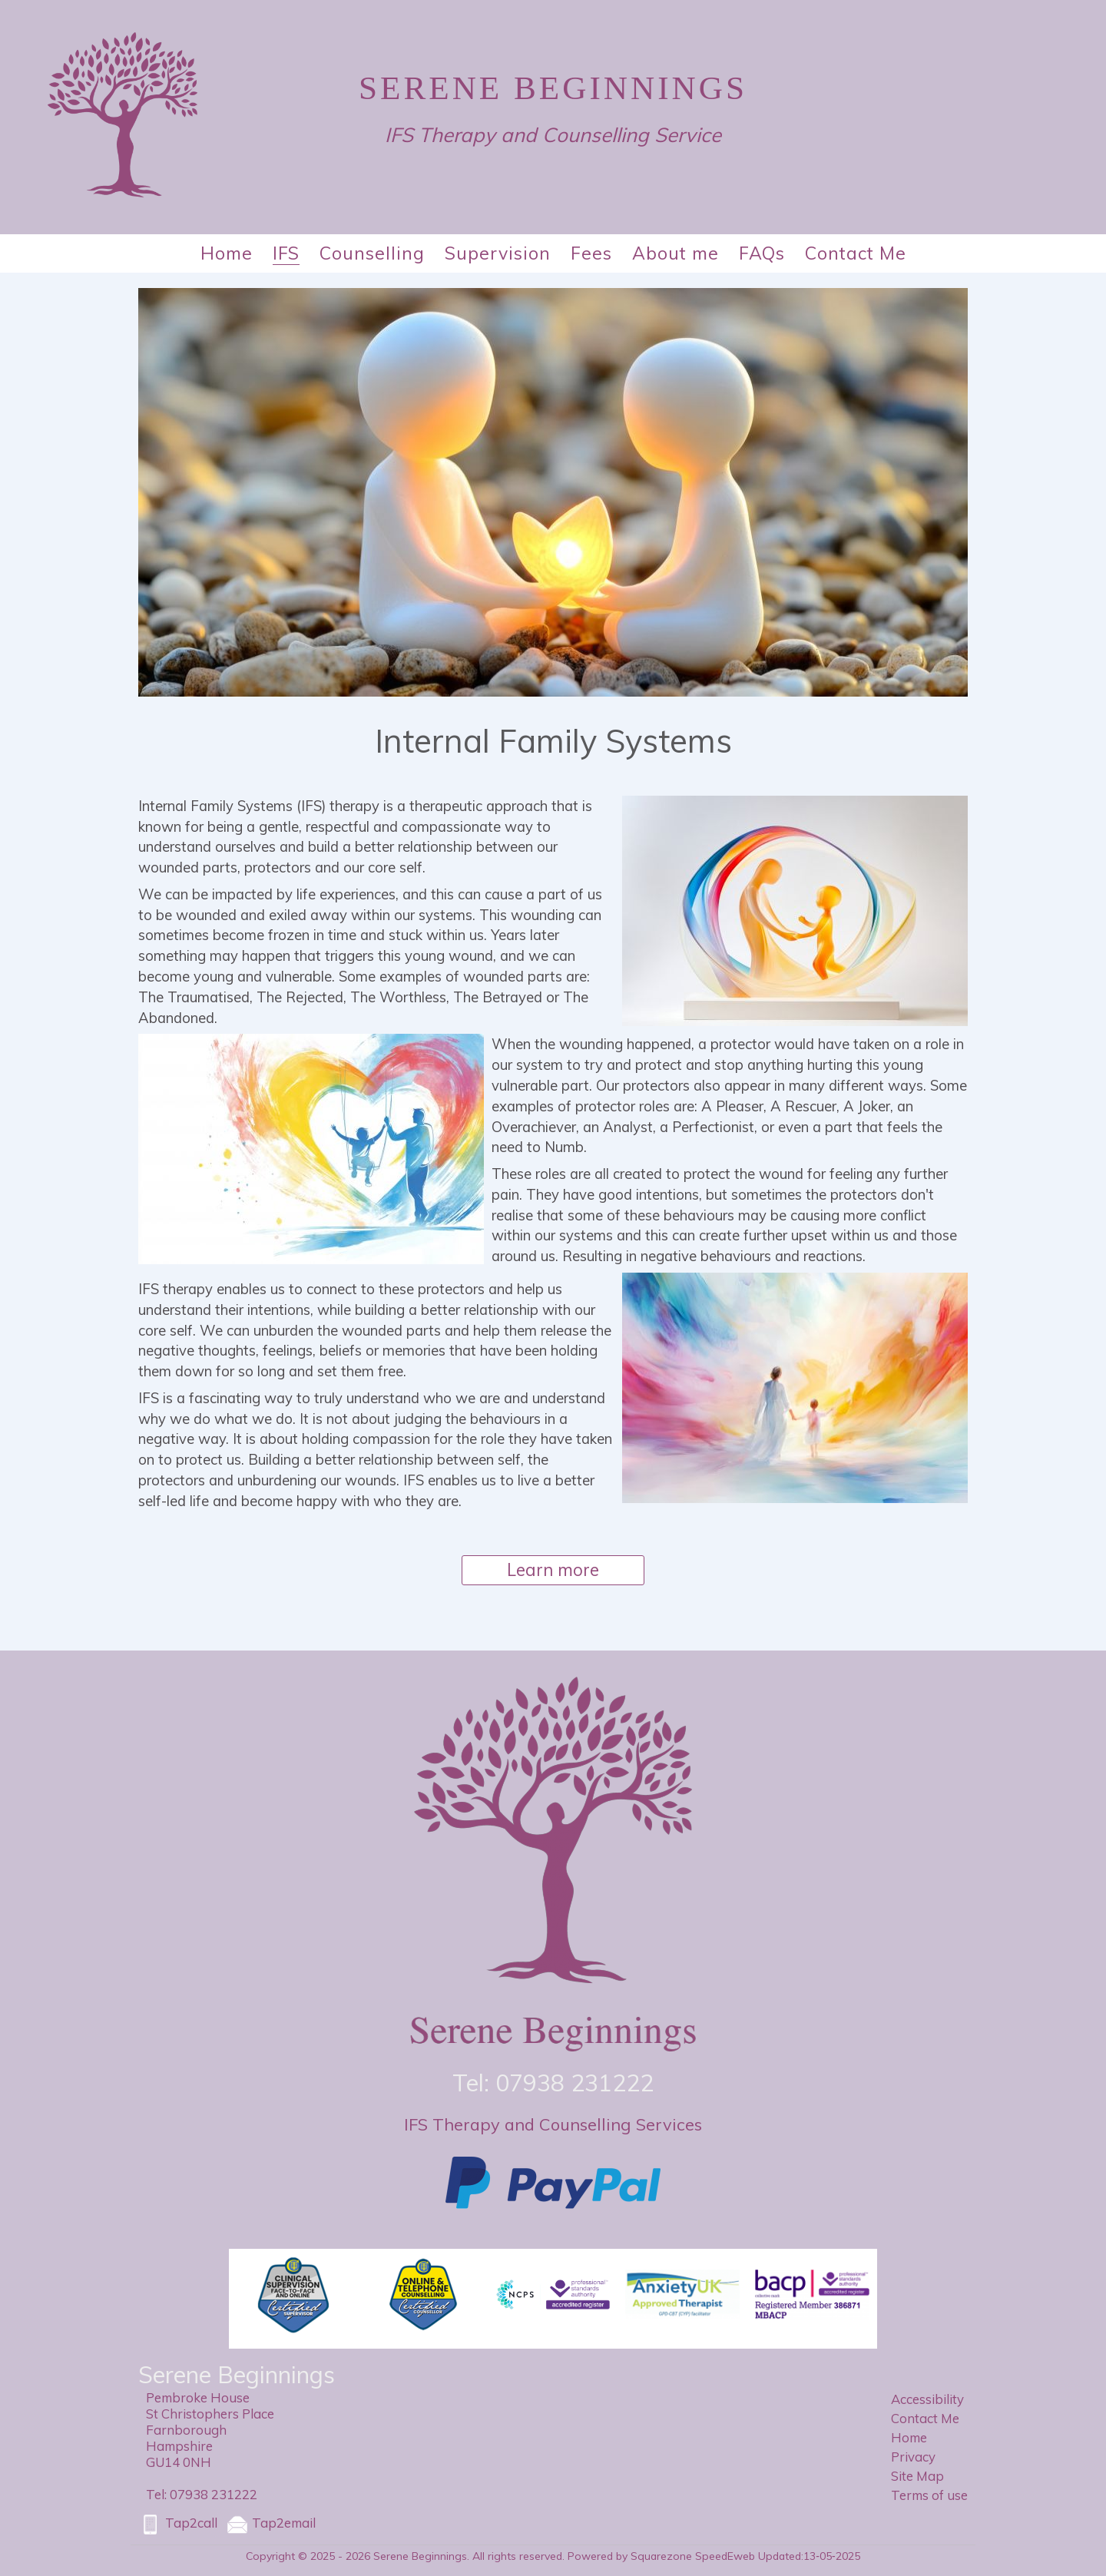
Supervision (498, 253)
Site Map (917, 2476)
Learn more (553, 1570)
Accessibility (927, 2399)
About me (675, 253)
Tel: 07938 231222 (201, 2494)
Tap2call (177, 2524)
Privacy (913, 2457)
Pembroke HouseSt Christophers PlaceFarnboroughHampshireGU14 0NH (210, 2429)
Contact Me (855, 253)
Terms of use (929, 2495)
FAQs (762, 253)
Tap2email (270, 2524)
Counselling (372, 253)
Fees (591, 253)
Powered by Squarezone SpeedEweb (661, 2555)
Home (226, 253)
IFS (286, 253)
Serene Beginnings (553, 88)
